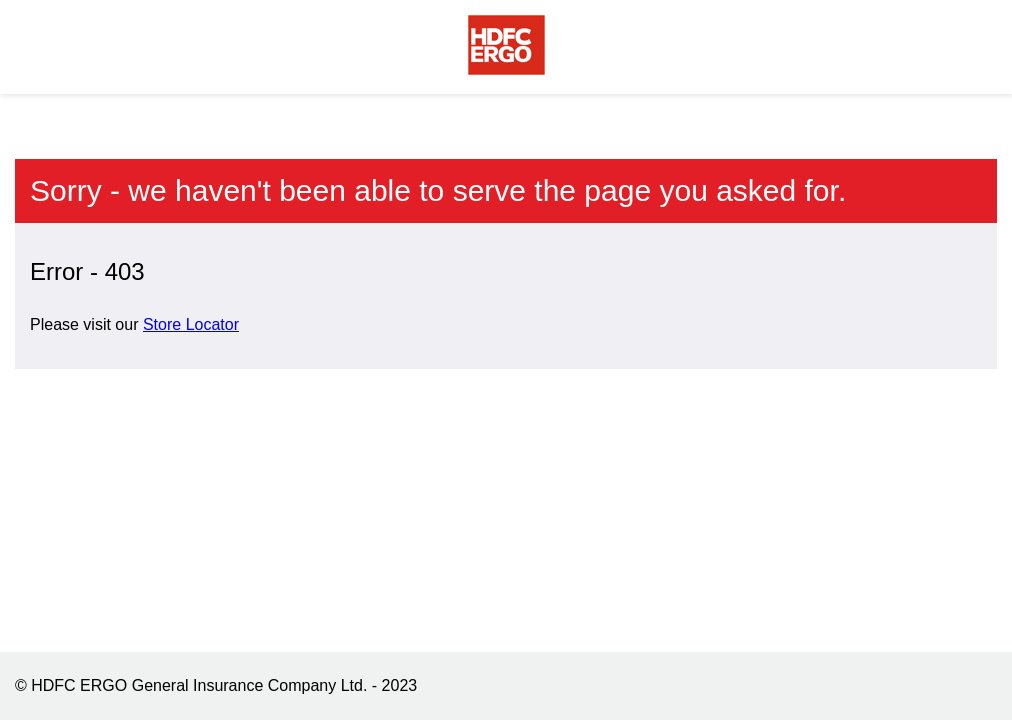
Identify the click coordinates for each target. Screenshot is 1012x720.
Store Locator (191, 324)
